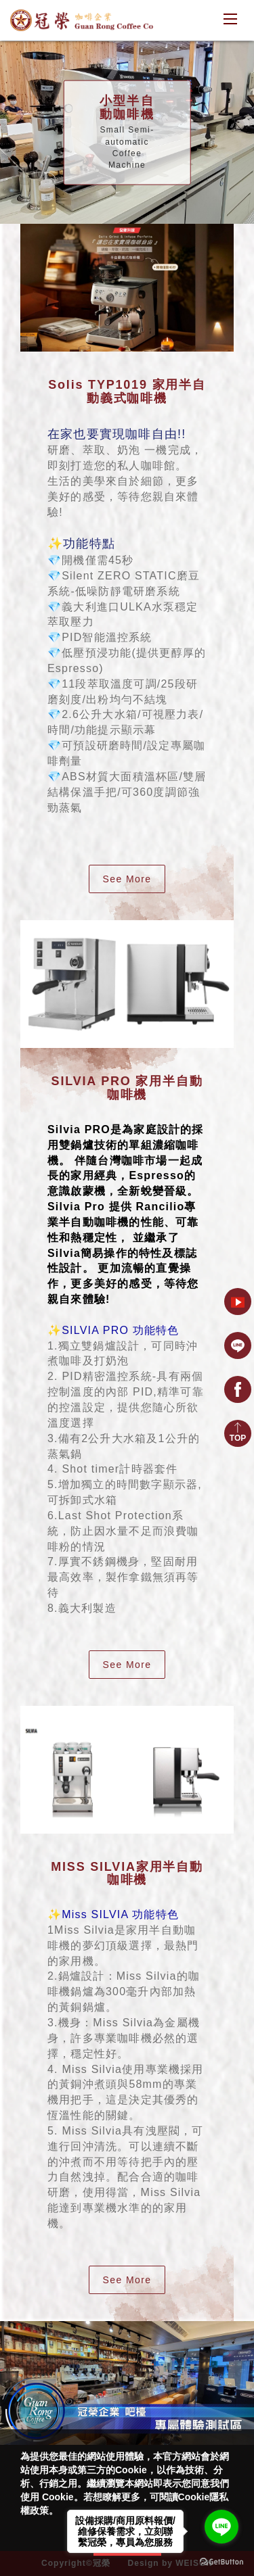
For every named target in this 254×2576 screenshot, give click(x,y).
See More (127, 879)
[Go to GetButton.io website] (221, 2562)
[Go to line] (221, 2527)
